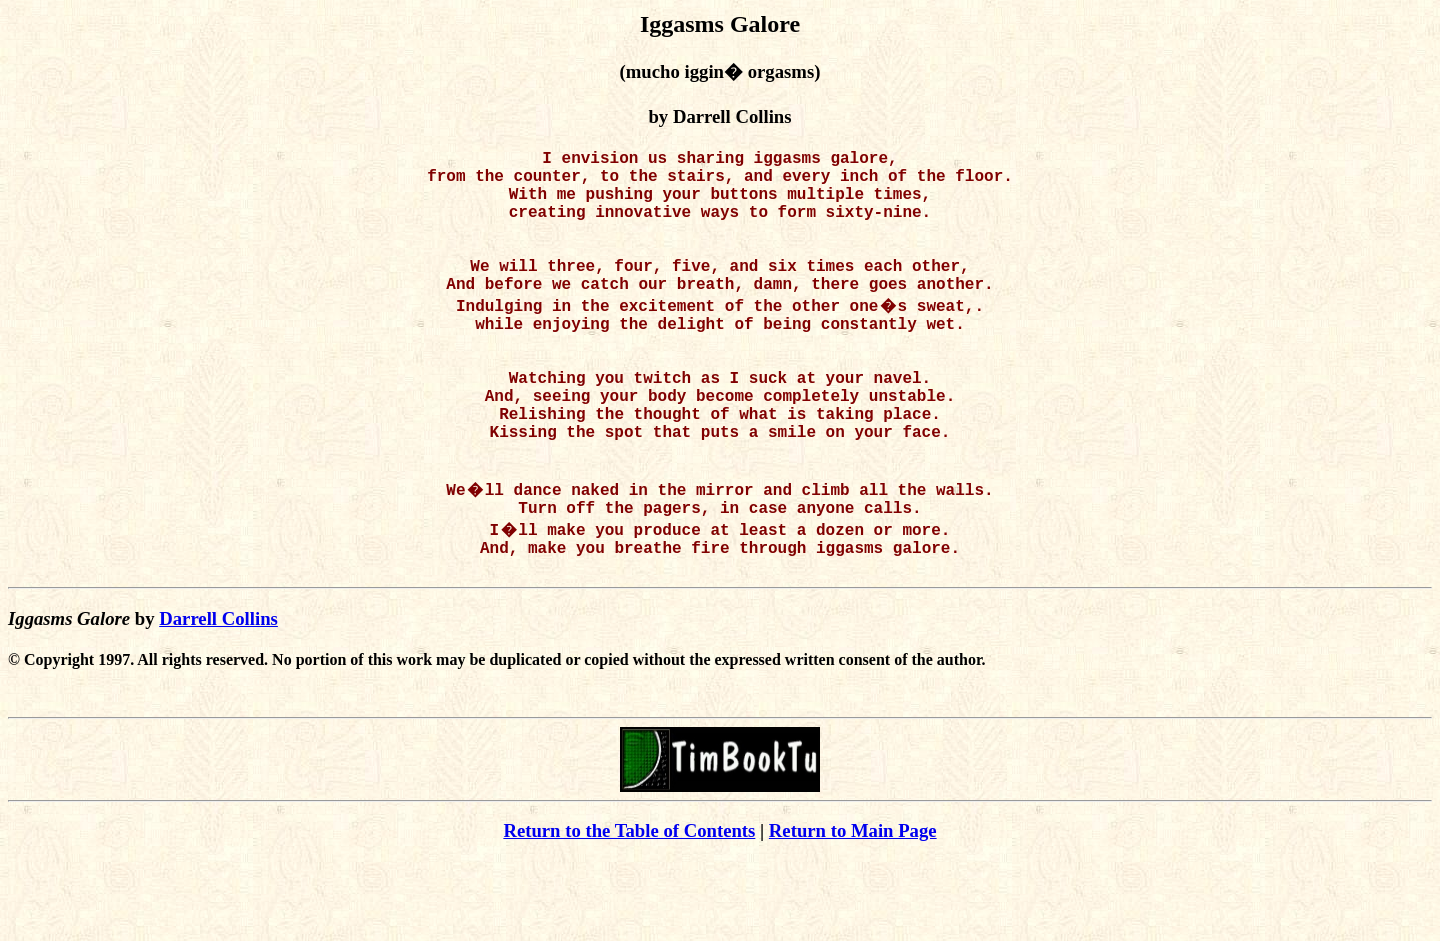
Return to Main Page (853, 910)
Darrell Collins (218, 698)
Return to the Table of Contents (629, 910)
